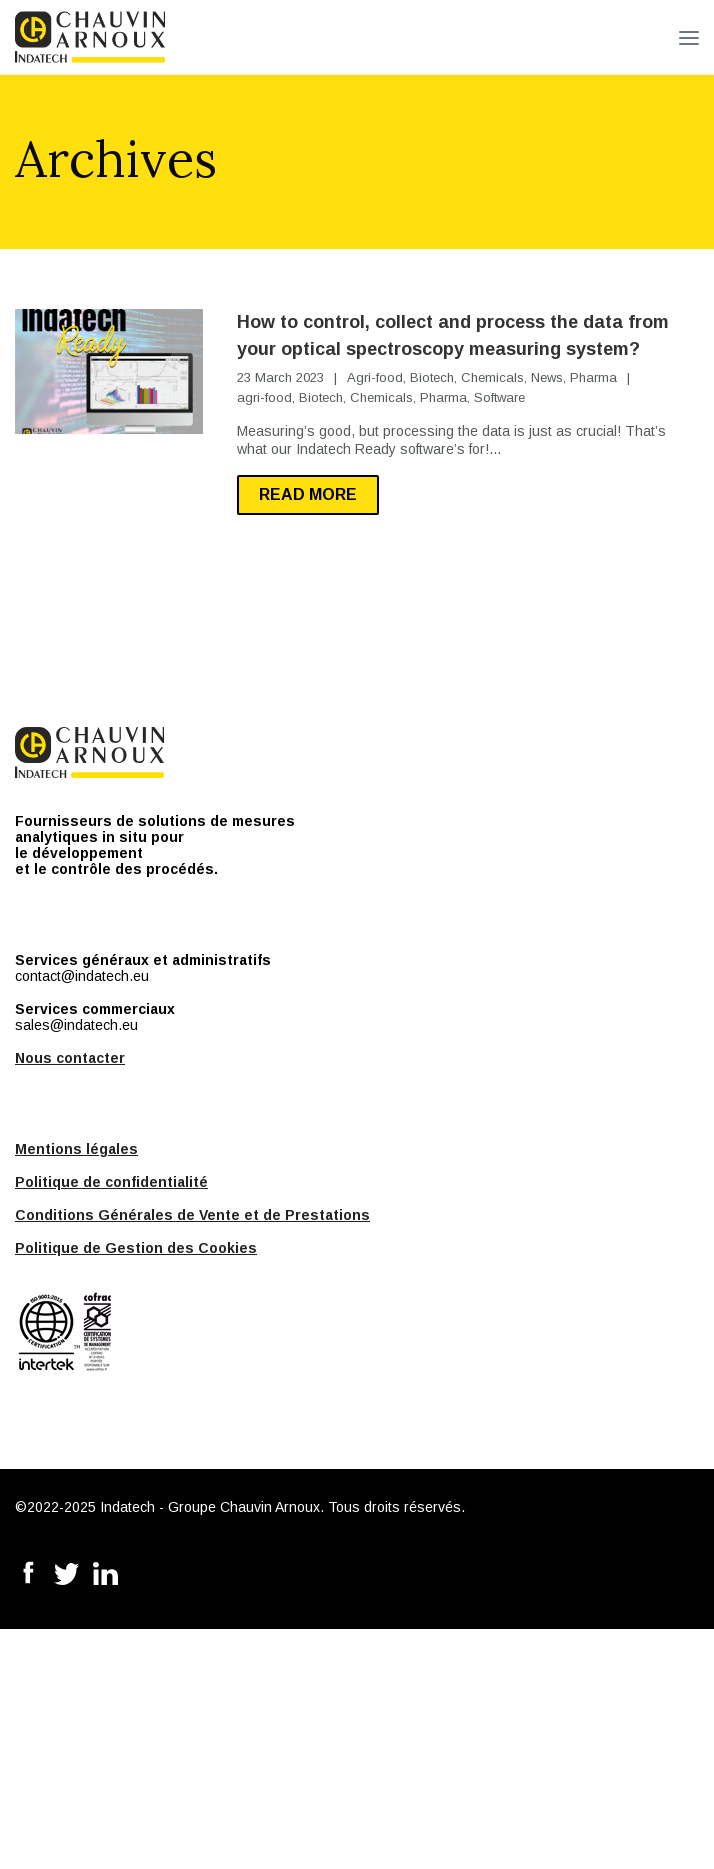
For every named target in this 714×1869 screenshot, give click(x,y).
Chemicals (492, 377)
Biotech (432, 377)
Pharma (593, 377)
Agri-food (375, 377)
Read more (308, 494)
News (547, 377)
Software (499, 397)
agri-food (264, 397)
